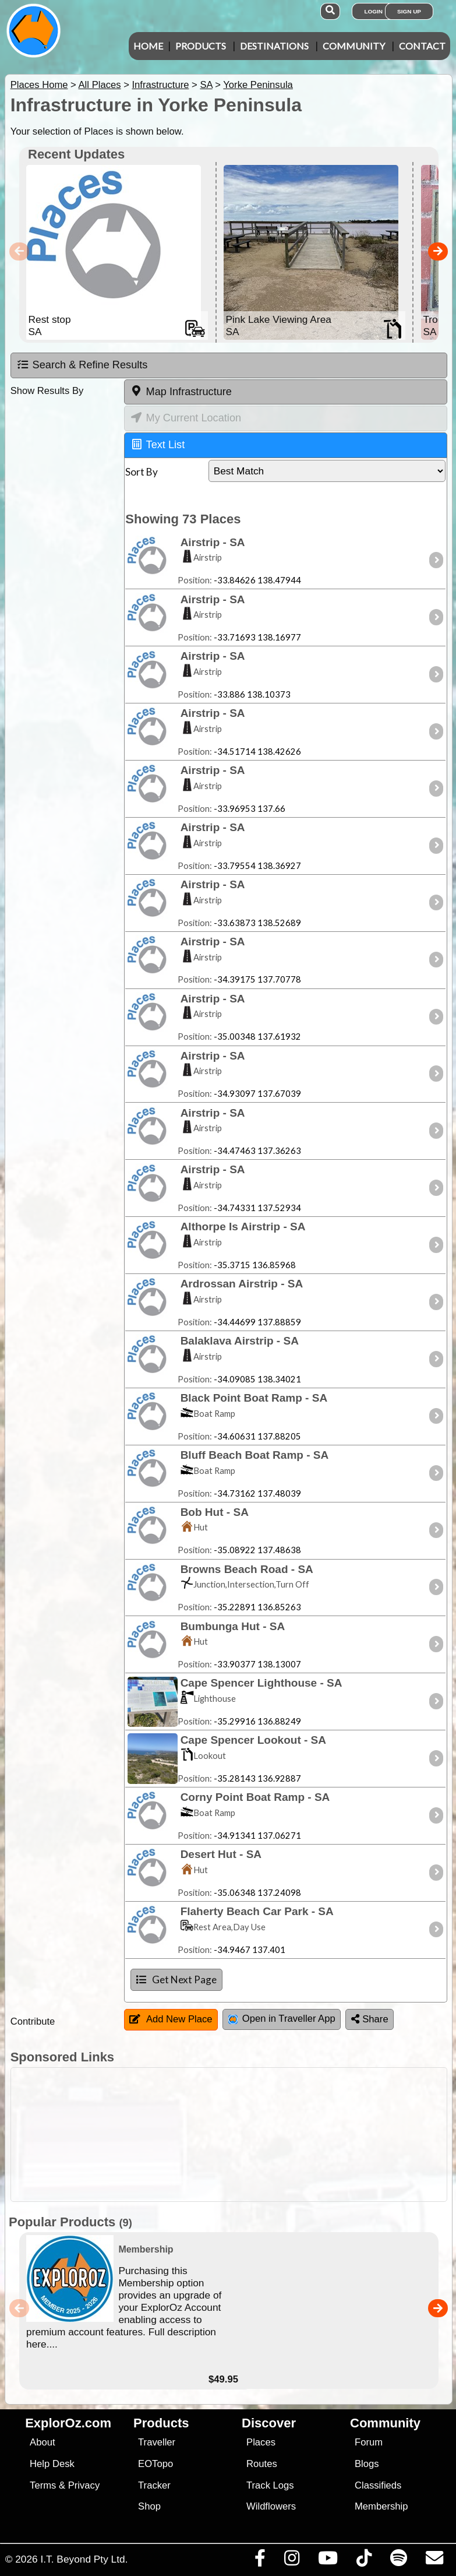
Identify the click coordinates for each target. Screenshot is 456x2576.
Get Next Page (176, 1979)
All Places (100, 84)
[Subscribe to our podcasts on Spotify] (398, 2561)
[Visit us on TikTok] (364, 2561)
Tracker (154, 2485)
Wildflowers (271, 2506)
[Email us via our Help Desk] (434, 2561)
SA (206, 84)
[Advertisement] (234, 2134)
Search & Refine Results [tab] (82, 365)
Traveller (156, 2442)
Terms (43, 2485)
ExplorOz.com (68, 2423)
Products (200, 45)
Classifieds (378, 2485)
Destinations (274, 45)
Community (354, 45)
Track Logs (270, 2485)
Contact (422, 45)
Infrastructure (160, 84)
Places (260, 2442)
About (42, 2442)
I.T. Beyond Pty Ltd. (84, 2559)
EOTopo (155, 2463)
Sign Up (409, 11)
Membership (381, 2506)
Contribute (32, 2021)
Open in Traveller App (281, 2018)
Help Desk (52, 2463)
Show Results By (47, 390)
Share (369, 2019)
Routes (261, 2463)
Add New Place (171, 2019)
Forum (369, 2442)
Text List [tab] (158, 444)
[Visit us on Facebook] (260, 2561)
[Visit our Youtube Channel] (327, 2561)
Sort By (141, 472)
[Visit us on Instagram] (291, 2561)
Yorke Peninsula (258, 84)
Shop (149, 2506)
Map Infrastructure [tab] (181, 391)
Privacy (84, 2485)
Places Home (39, 84)
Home (148, 45)
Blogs (367, 2463)
